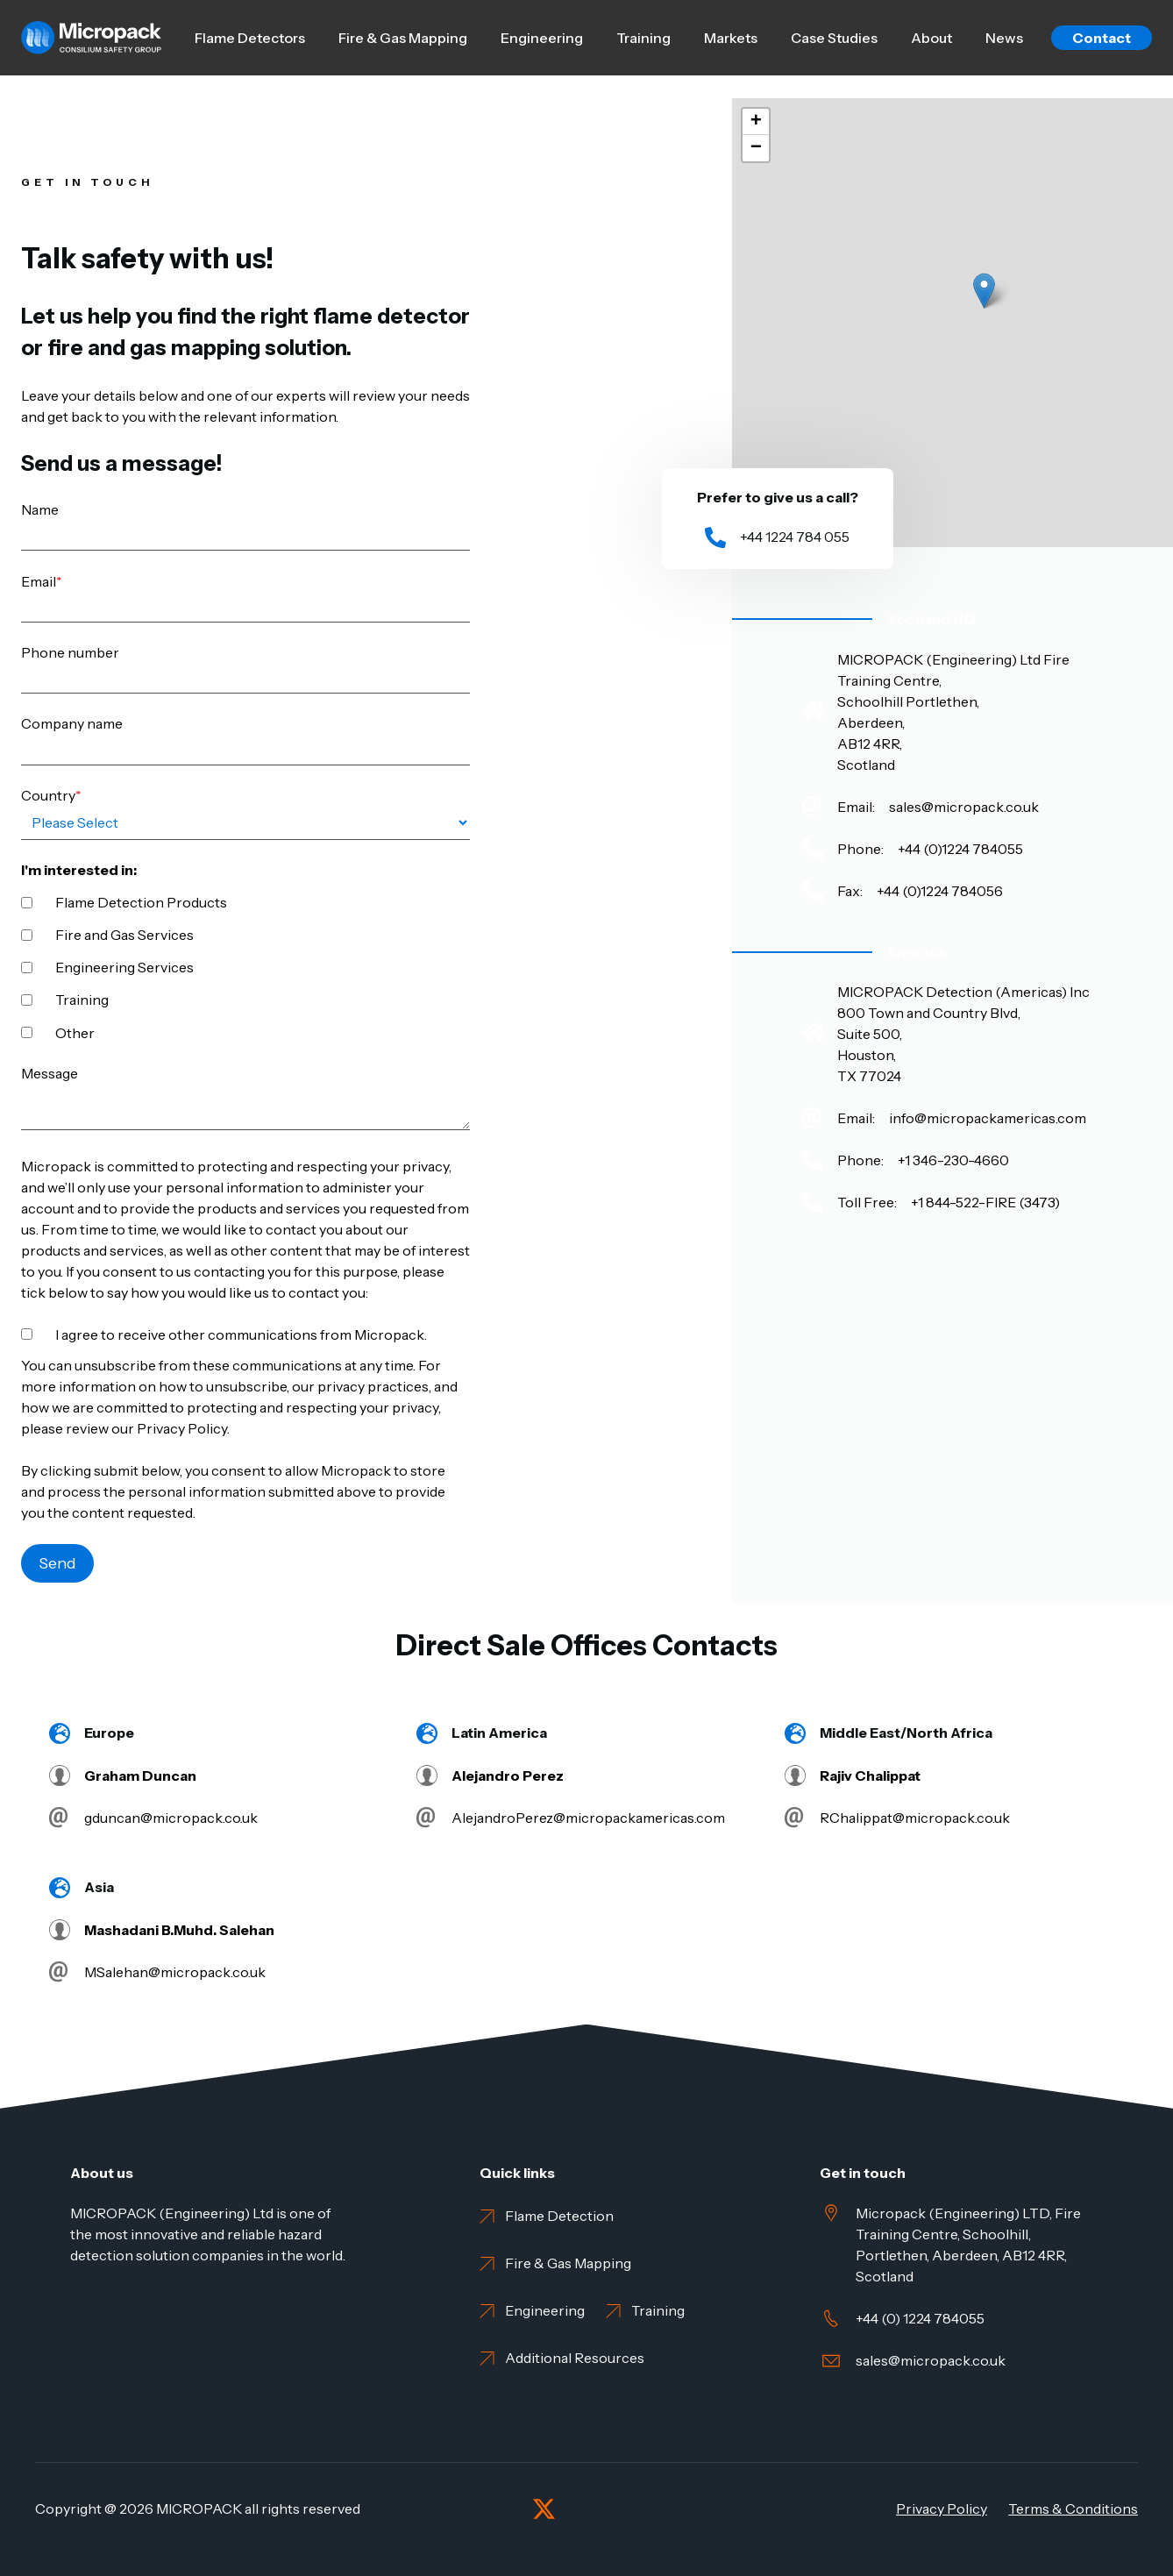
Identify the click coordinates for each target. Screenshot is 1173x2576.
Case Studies (834, 37)
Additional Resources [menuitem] (574, 2357)
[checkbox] (245, 966)
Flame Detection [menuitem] (559, 2215)
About (931, 37)
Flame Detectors (250, 37)
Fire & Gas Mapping (402, 37)
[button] (984, 291)
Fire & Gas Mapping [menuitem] (568, 2263)
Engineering (542, 37)
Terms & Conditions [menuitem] (1073, 2508)
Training (643, 37)
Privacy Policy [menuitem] (941, 2508)
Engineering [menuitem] (545, 2310)
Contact (1101, 37)
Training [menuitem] (658, 2310)
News (1004, 37)
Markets (730, 37)
